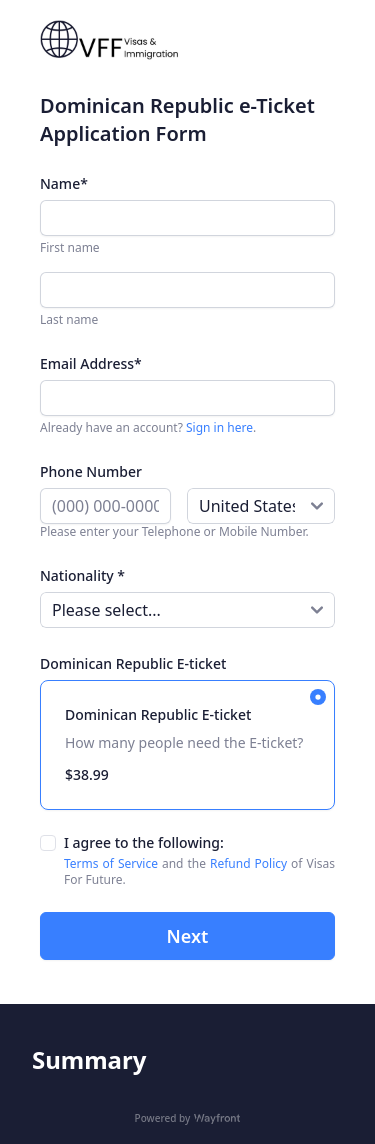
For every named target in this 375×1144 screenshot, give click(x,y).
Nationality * (82, 575)
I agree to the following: (144, 843)
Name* (64, 183)
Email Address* (91, 363)
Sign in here (219, 427)
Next (188, 936)
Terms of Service (113, 863)
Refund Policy (248, 863)
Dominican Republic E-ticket (133, 663)
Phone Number (91, 471)
